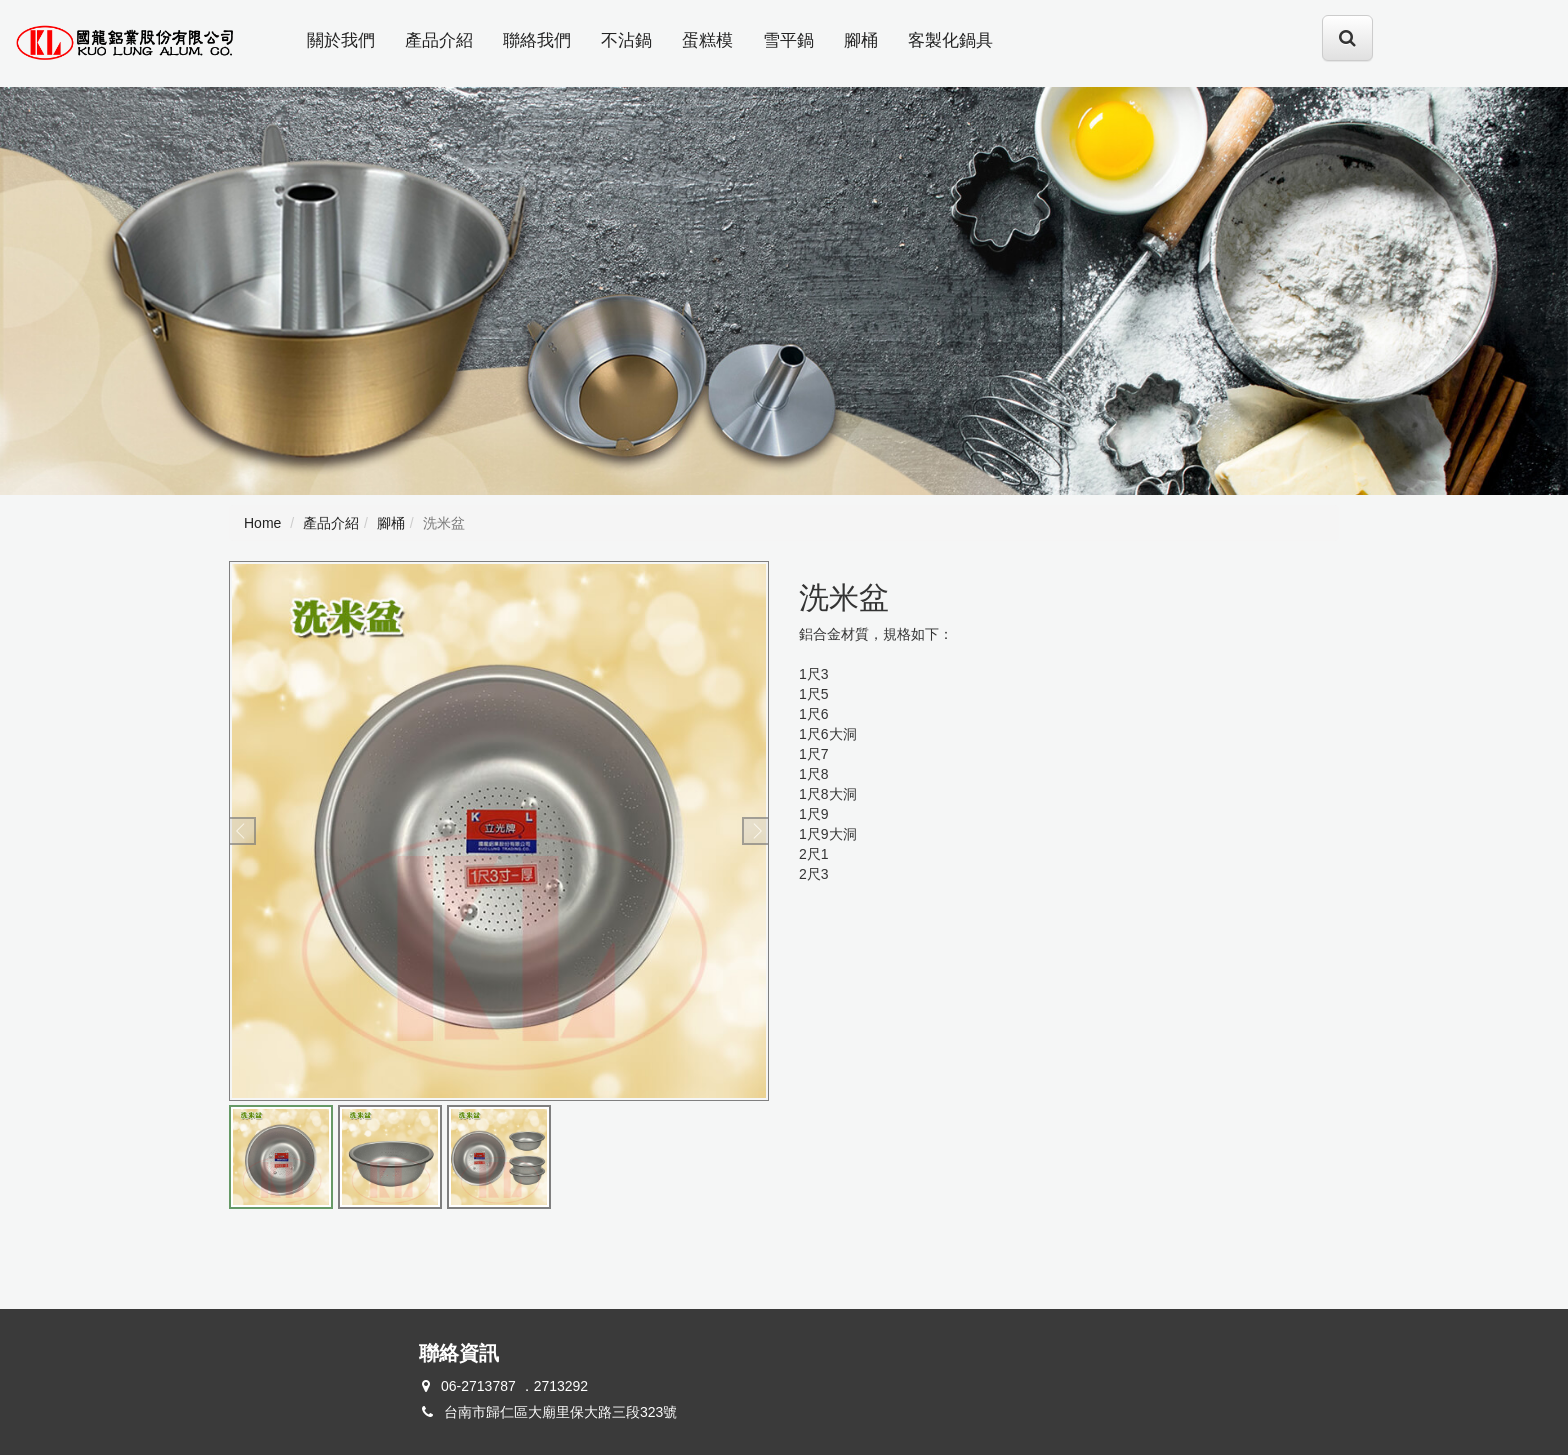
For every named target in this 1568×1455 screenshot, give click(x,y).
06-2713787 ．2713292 (514, 1386)
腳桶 (861, 40)
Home (262, 523)
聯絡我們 (537, 40)
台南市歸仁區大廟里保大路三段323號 (560, 1412)
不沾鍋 (626, 40)
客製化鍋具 (950, 40)
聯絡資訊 (459, 1353)
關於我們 (341, 40)
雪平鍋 (788, 40)
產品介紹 (439, 40)
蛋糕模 (707, 40)
